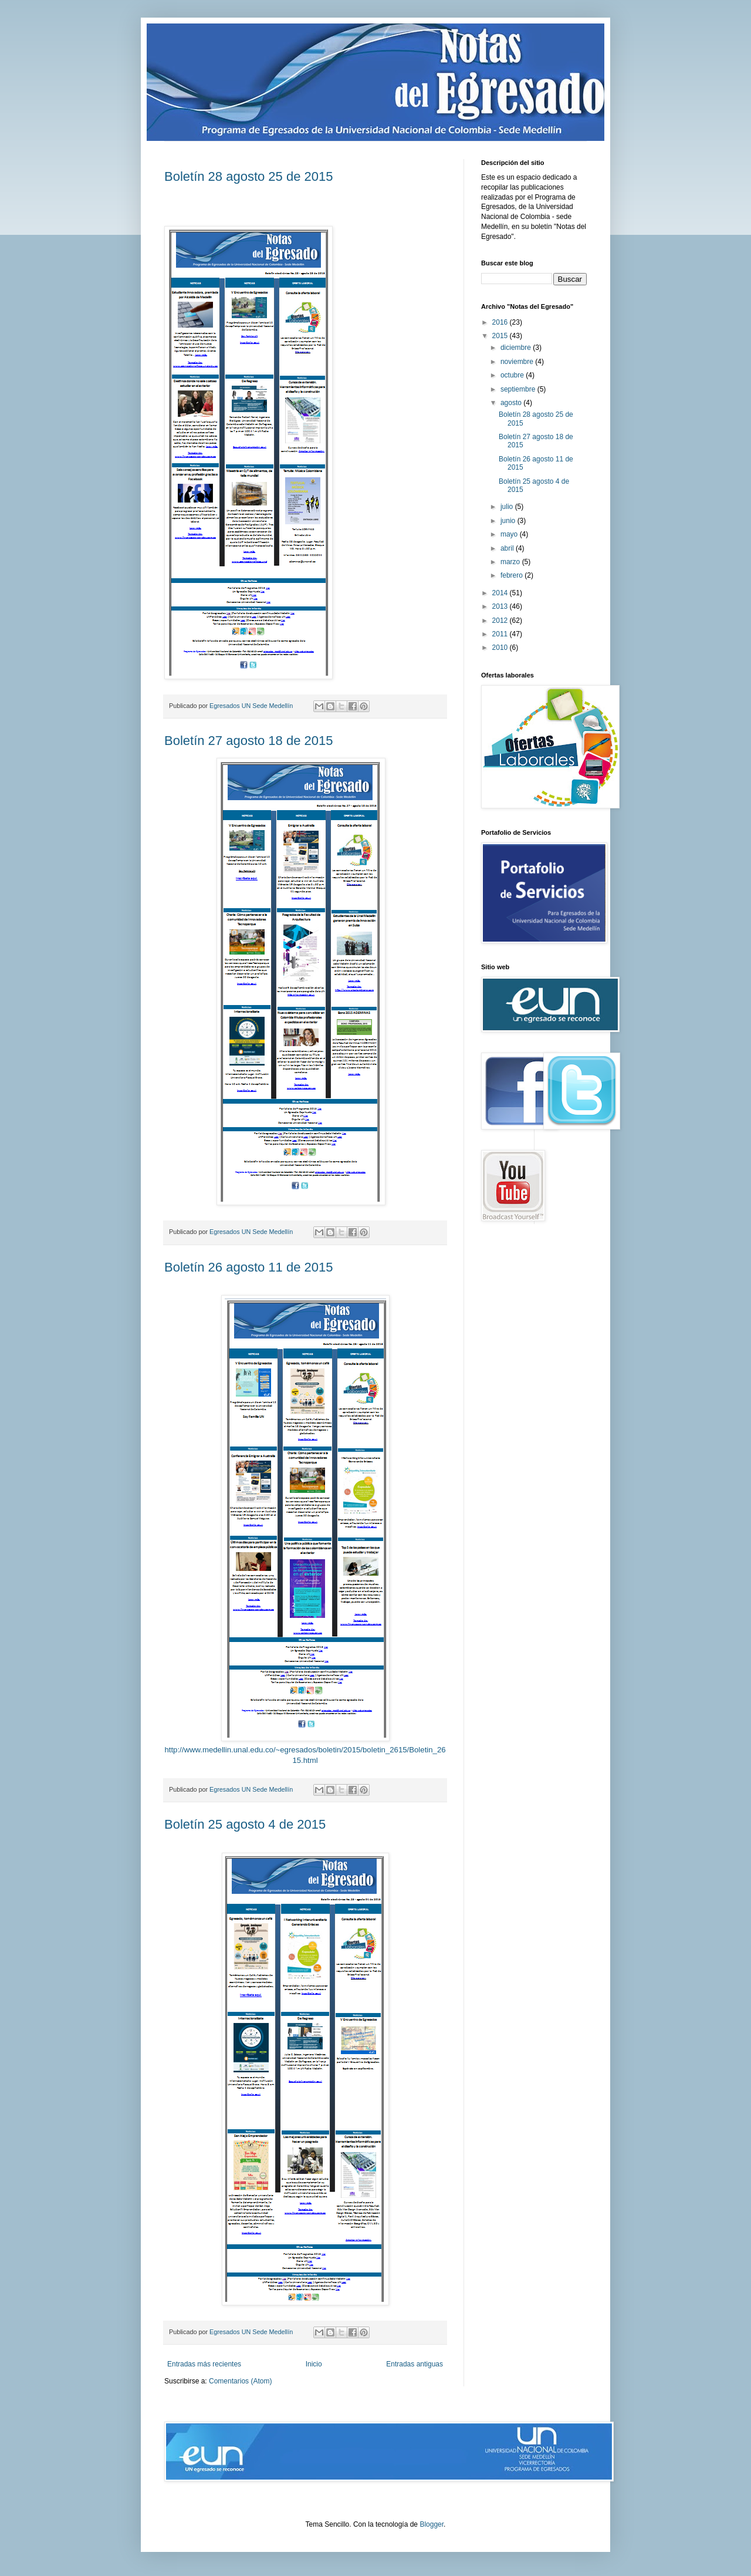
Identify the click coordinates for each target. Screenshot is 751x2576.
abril (508, 548)
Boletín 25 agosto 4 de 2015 (245, 1824)
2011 (501, 634)
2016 (501, 322)
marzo (511, 562)
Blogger (432, 2524)
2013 (501, 606)
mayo (510, 534)
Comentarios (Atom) (240, 2381)
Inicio (314, 2364)
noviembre (517, 362)
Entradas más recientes (204, 2364)
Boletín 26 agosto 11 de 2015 (248, 1267)
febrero (512, 575)
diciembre (516, 347)
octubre (513, 375)
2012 (501, 620)
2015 (501, 336)
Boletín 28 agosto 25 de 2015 (248, 176)
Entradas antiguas (414, 2364)
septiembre (518, 389)
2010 (501, 647)
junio (508, 521)
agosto (511, 403)
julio (507, 507)
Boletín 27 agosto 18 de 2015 (248, 740)
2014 (501, 593)
